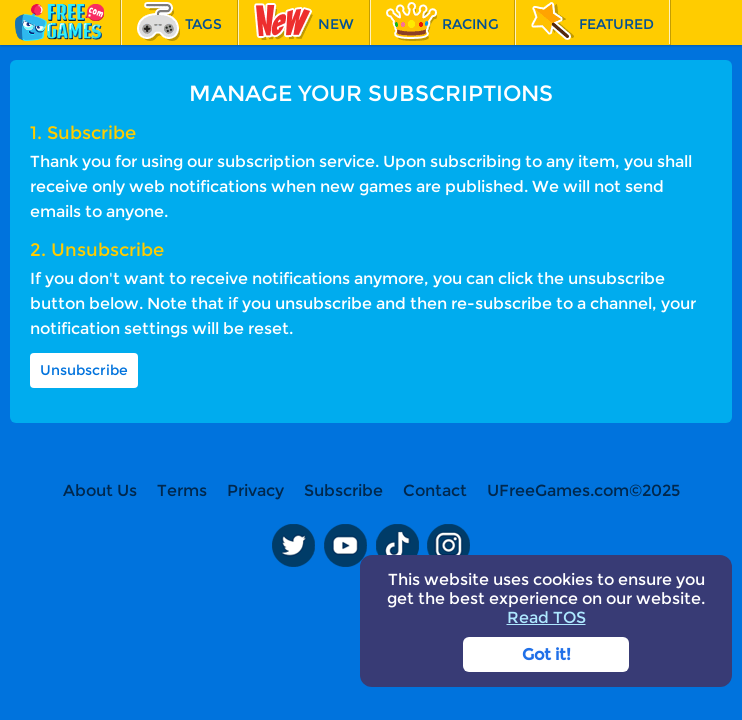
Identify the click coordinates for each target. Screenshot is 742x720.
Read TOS (546, 617)
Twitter (293, 545)
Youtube (345, 545)
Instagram (449, 545)
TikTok (397, 545)
